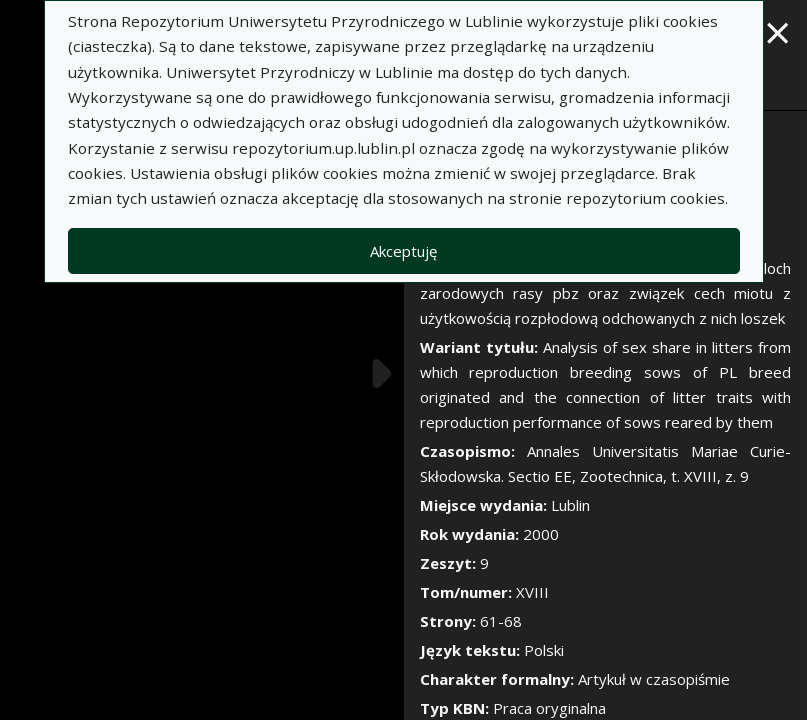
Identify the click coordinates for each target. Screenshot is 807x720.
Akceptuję (403, 251)
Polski (544, 650)
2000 (541, 534)
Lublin (570, 505)
